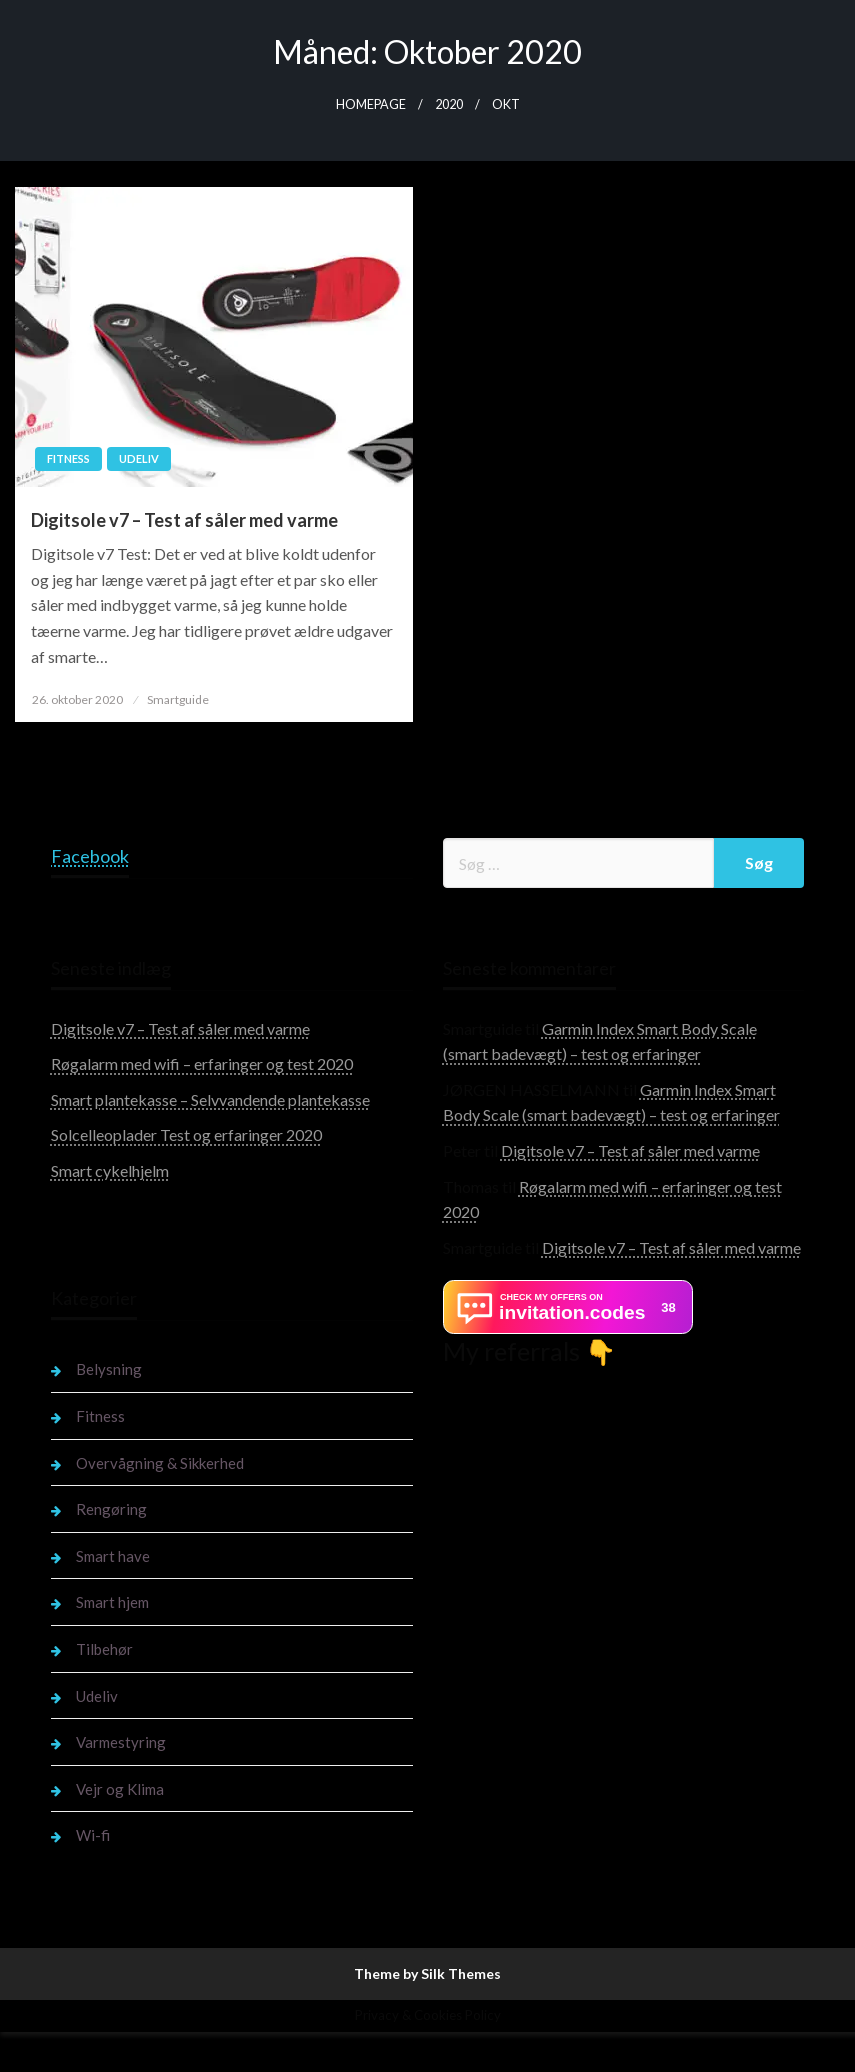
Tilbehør (104, 1649)
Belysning (109, 1369)
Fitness (68, 458)
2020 (449, 104)
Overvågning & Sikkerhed (160, 1463)
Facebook (90, 856)
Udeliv (139, 458)
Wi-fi (93, 1835)
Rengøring (111, 1509)
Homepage (371, 104)
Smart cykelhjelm (110, 1170)
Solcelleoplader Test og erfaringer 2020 (186, 1134)
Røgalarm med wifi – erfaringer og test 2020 (202, 1063)
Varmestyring (121, 1742)
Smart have (113, 1556)
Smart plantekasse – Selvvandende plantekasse (210, 1099)
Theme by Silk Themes (427, 1973)
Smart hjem (112, 1602)
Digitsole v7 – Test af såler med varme (184, 520)
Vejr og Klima (120, 1789)
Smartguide (178, 699)
